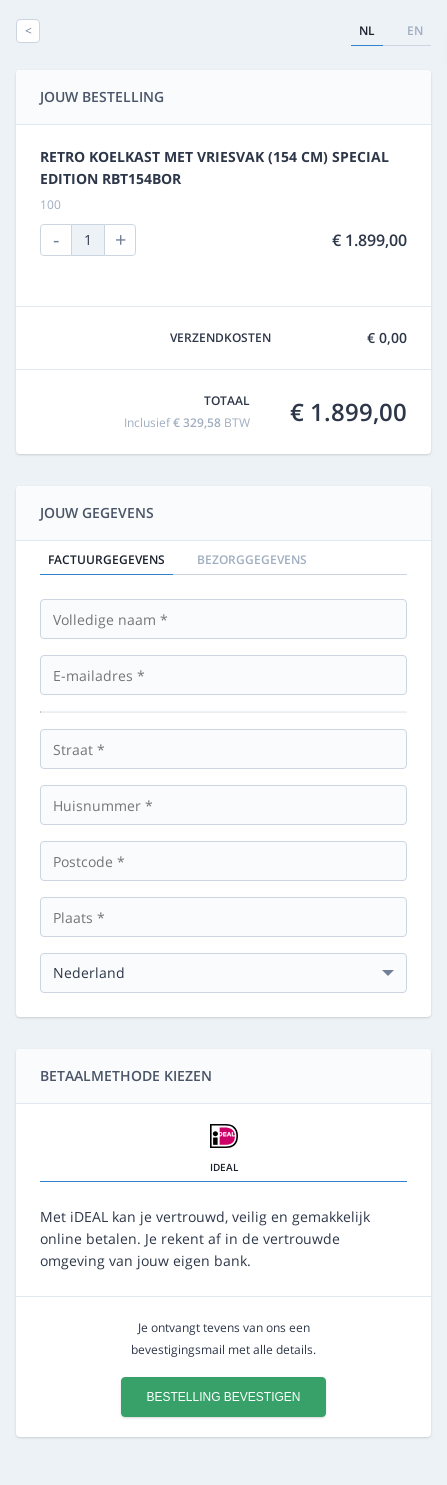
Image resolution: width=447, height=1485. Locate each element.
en (415, 30)
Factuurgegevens (106, 559)
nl (367, 30)
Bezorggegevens (252, 559)
